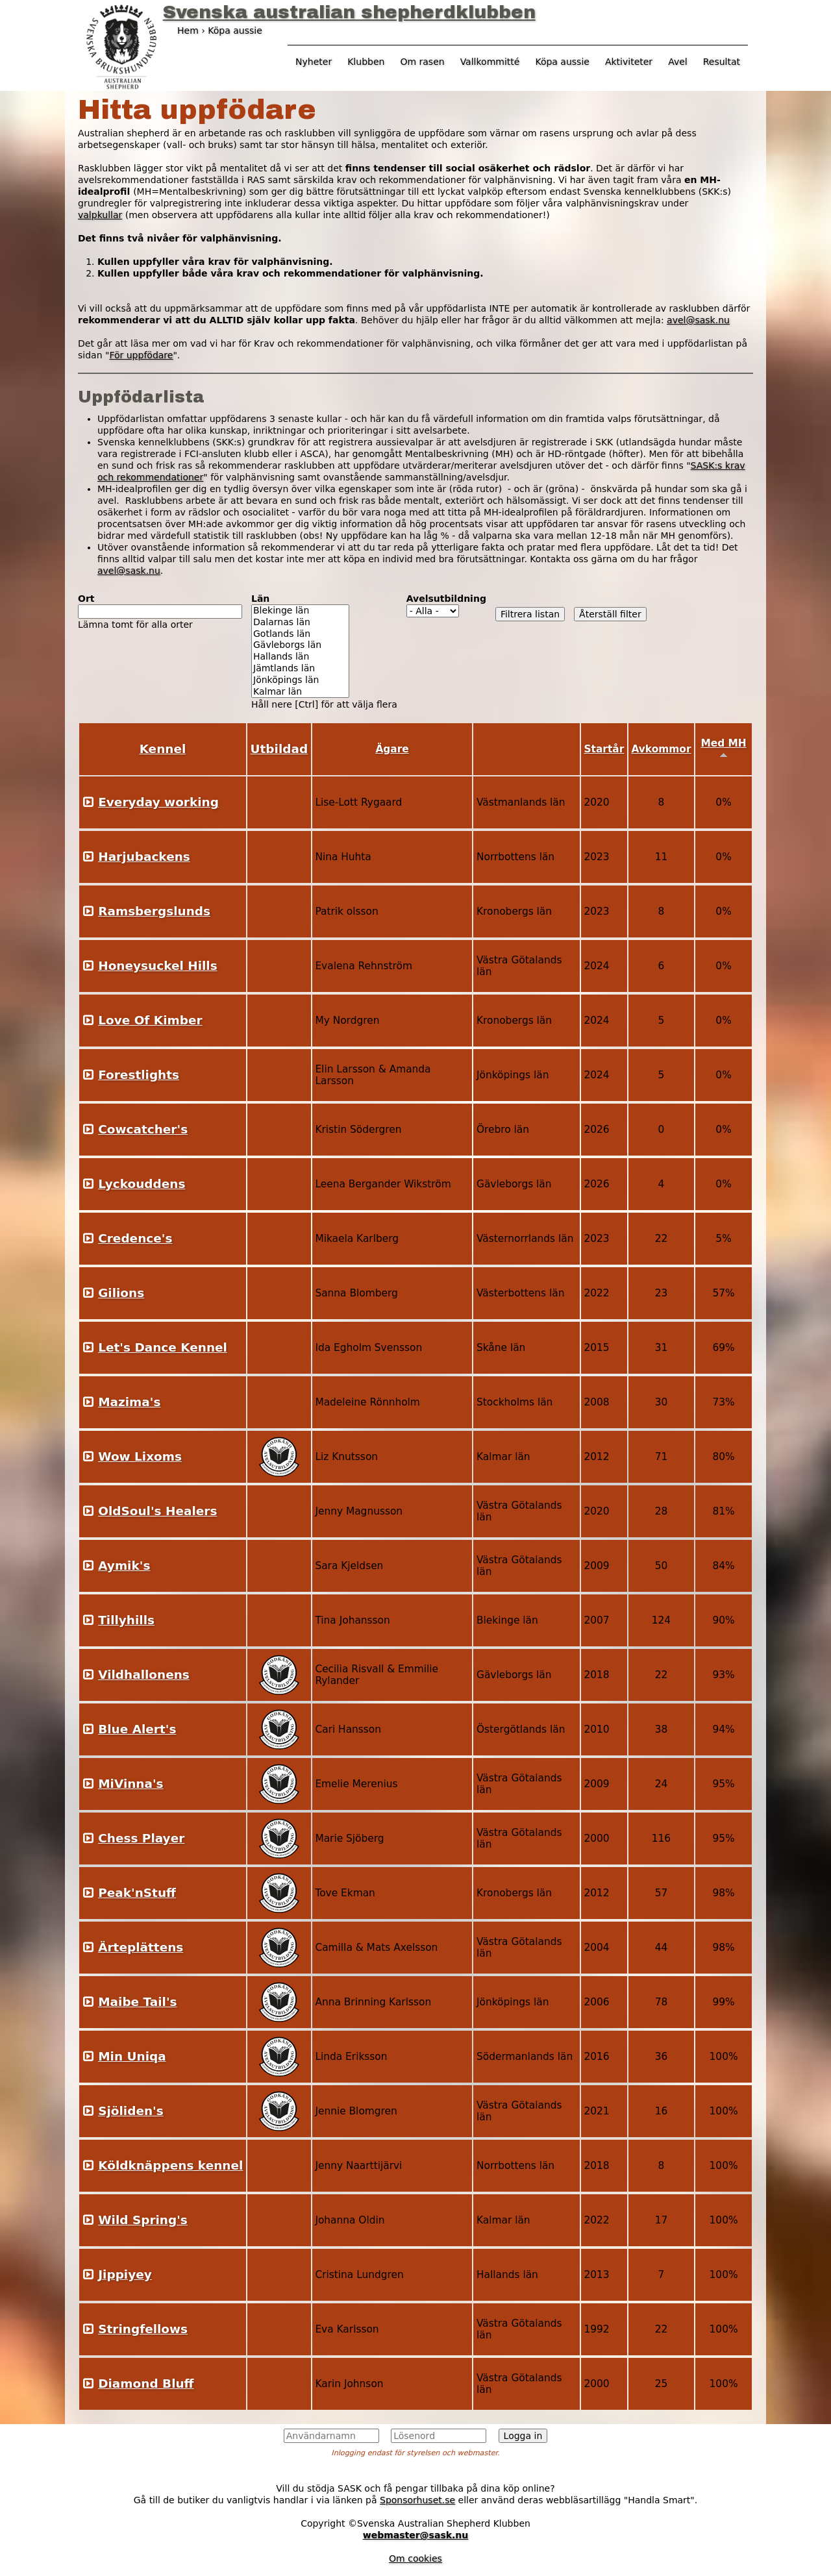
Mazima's (129, 1402)
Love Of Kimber (150, 1020)
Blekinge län (300, 611)
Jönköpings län (300, 680)
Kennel (163, 749)
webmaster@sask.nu (416, 2535)
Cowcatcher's (143, 1129)
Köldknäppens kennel (170, 2165)
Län (260, 598)
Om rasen (422, 61)
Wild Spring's (143, 2220)
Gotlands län (300, 634)
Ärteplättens (140, 1947)
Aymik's (124, 1565)
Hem (188, 30)
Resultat (721, 61)
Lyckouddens (141, 1184)
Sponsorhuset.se (417, 2500)
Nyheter (313, 61)
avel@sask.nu (698, 320)
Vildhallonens (144, 1674)
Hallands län (300, 657)
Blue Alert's (137, 1729)
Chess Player (141, 1838)
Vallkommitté (490, 61)
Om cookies (415, 2558)
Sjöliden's (131, 2111)
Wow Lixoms (140, 1456)
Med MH (723, 747)
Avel (678, 61)
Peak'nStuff (137, 1893)
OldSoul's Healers (157, 1511)
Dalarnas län (300, 622)
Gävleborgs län (300, 645)
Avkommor (661, 749)
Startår (604, 749)
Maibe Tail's (137, 2002)
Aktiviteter (628, 61)
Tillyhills (126, 1620)
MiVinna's (130, 1783)
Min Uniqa (132, 2056)
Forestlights (138, 1075)
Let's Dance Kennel (162, 1347)
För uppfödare (141, 355)
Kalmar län (300, 692)
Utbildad (279, 749)
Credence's (135, 1238)
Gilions (121, 1293)
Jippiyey (125, 2274)
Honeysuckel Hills (157, 965)
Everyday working (158, 802)
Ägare (391, 749)
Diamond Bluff (145, 2383)
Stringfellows (143, 2329)
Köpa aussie (562, 61)
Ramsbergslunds (154, 911)
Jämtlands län (300, 669)
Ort (86, 598)
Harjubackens (144, 856)
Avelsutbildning (446, 598)
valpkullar (100, 215)
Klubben (365, 61)
